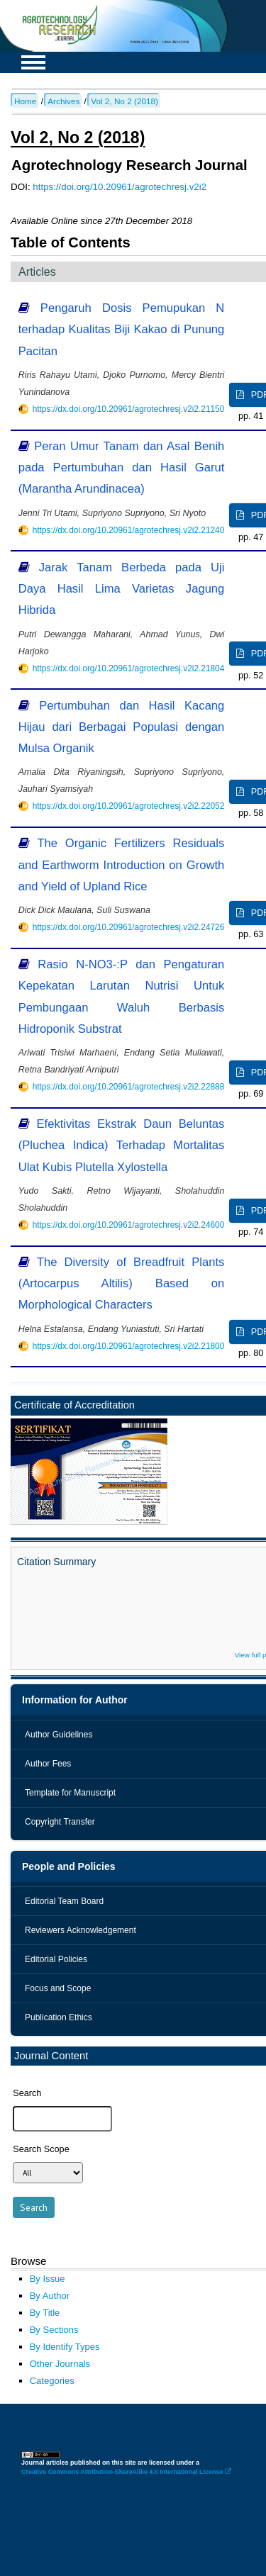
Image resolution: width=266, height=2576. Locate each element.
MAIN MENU (33, 62)
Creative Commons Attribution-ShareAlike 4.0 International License (126, 2471)
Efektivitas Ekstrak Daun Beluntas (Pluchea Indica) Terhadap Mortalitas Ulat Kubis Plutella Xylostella (121, 1145)
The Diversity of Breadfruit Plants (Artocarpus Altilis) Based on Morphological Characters (121, 1283)
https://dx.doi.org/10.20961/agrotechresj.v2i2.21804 (129, 668)
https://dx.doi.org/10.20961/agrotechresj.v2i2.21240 (129, 530)
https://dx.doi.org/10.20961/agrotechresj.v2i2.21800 (129, 1346)
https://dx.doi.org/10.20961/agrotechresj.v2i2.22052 (129, 806)
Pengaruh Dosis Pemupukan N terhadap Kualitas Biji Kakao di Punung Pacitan (121, 329)
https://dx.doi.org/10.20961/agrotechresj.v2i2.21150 (129, 409)
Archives (63, 101)
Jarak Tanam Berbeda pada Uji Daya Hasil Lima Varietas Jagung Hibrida (121, 589)
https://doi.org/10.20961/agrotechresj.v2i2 (119, 186)
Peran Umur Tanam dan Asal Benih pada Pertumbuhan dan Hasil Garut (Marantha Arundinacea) (121, 467)
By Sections (54, 2329)
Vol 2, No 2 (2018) (124, 101)
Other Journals (60, 2363)
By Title (45, 2312)
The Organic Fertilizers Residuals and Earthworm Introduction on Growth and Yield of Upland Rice (121, 864)
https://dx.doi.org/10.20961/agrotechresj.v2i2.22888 (129, 1087)
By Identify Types (65, 2346)
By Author (50, 2295)
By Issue (47, 2278)
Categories (52, 2380)
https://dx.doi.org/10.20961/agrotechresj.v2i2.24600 (129, 1225)
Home (25, 101)
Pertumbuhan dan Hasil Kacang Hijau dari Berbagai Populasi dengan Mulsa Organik (121, 727)
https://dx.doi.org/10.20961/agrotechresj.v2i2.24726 (129, 927)
